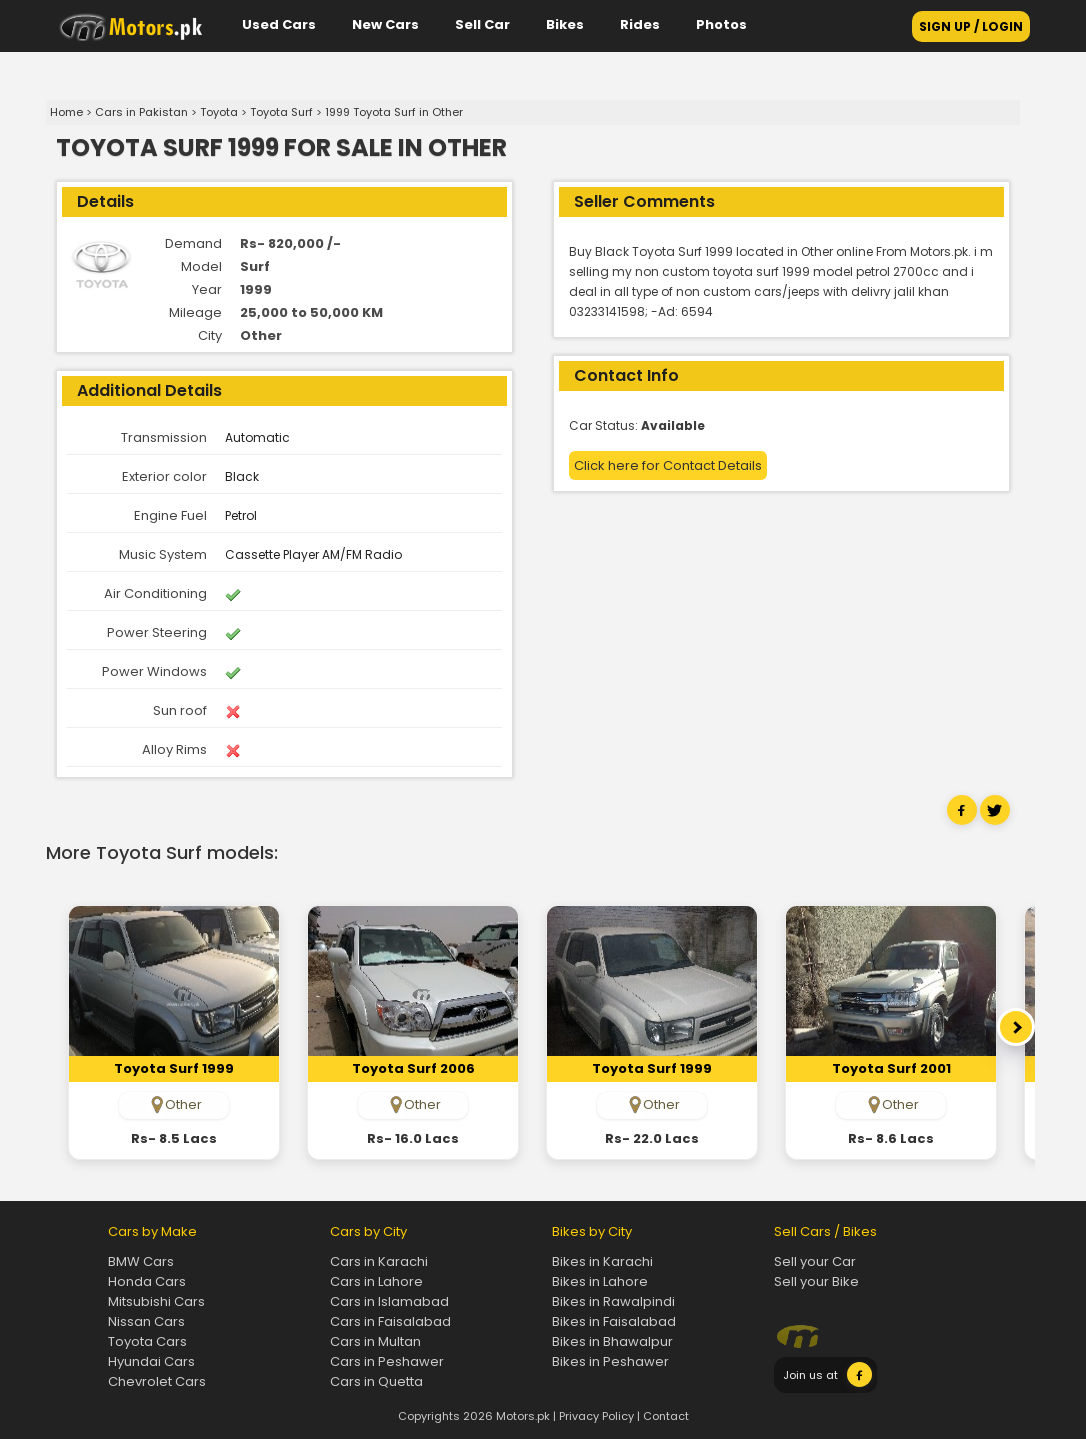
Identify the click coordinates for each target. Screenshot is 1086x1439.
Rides (640, 24)
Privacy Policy (596, 1416)
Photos (721, 24)
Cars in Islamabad (389, 1301)
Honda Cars (147, 1281)
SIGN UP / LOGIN (971, 26)
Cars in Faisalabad (390, 1321)
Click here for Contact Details (668, 465)
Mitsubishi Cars (156, 1301)
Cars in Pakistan (141, 112)
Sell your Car (815, 1261)
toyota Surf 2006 (413, 1068)
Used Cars (279, 24)
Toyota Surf (281, 112)
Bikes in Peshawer (610, 1361)
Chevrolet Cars (157, 1381)
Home (66, 112)
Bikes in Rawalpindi (613, 1301)
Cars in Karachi (379, 1261)
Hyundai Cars (151, 1361)
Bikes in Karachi (602, 1261)
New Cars (385, 24)
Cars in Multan (375, 1341)
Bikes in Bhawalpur (612, 1341)
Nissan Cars (146, 1321)
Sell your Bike (816, 1281)
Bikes (565, 24)
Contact (666, 1416)
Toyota (219, 112)
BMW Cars (141, 1261)
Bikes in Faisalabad (614, 1321)
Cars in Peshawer (387, 1361)
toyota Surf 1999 (174, 1068)
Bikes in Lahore (600, 1281)
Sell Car (482, 24)
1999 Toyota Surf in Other (394, 112)
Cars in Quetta (376, 1381)
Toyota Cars (147, 1341)
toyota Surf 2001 (891, 1068)
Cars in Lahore (376, 1281)
